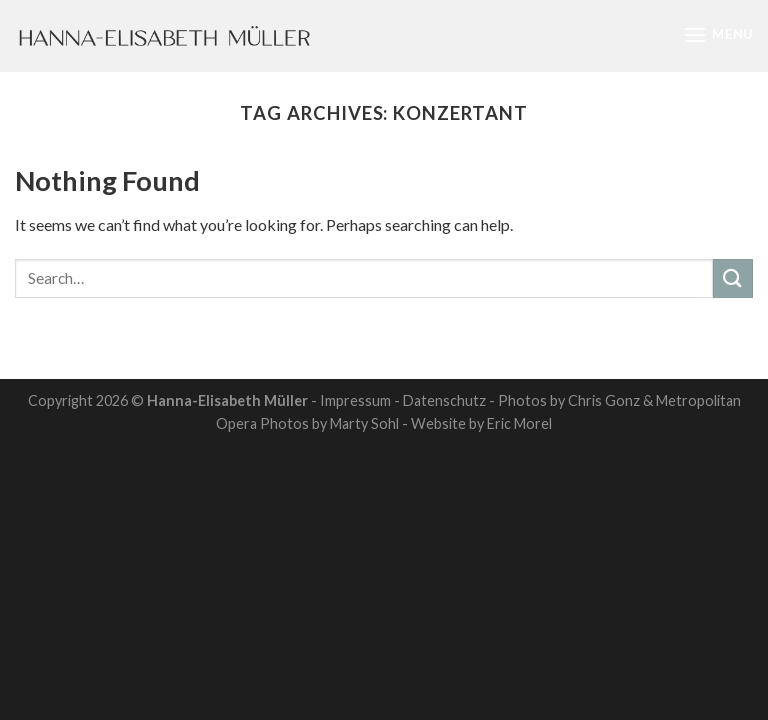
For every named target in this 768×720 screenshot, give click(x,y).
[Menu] (718, 34)
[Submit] (733, 278)
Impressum (355, 400)
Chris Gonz (604, 400)
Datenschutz (444, 400)
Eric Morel (519, 423)
